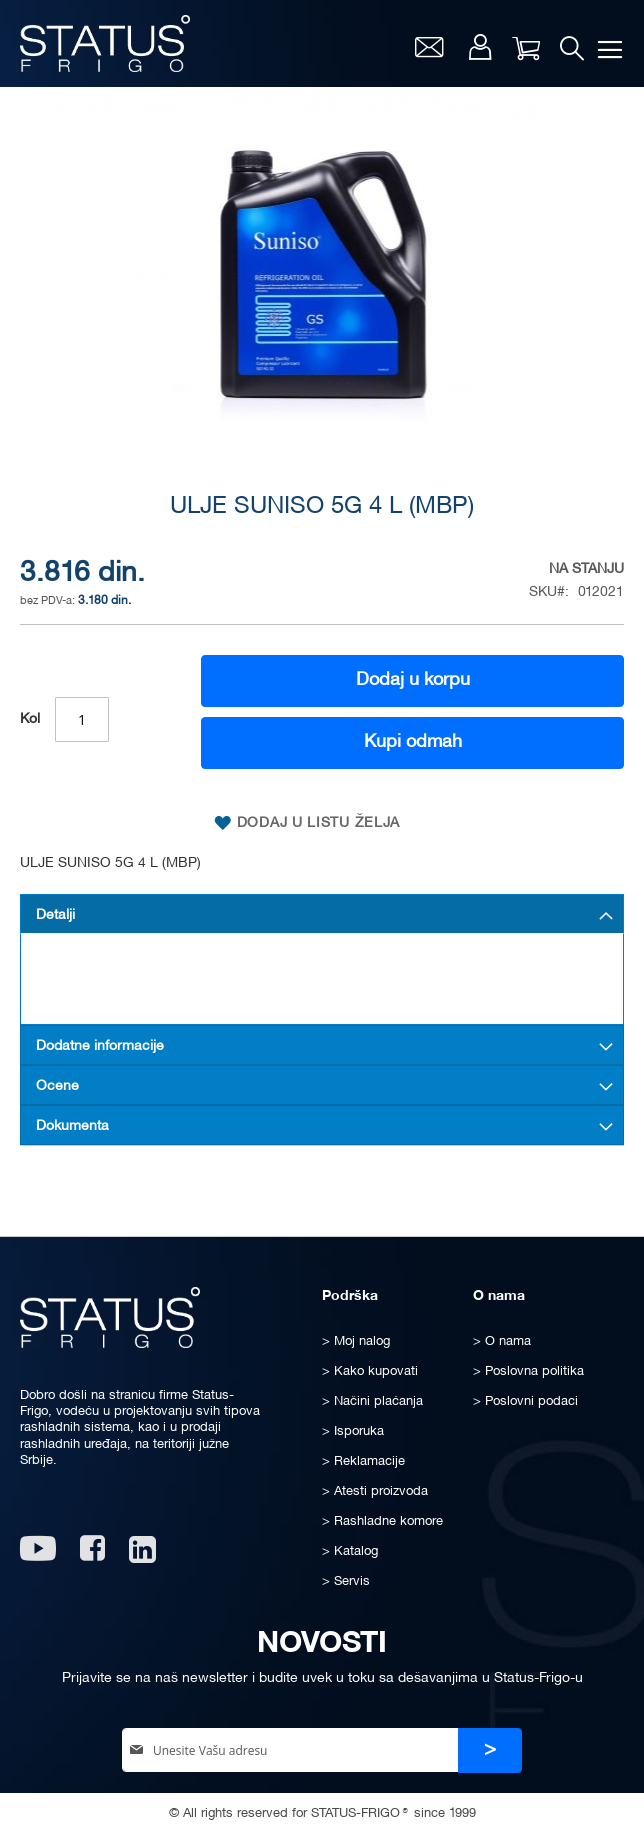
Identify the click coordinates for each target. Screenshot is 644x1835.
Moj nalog (480, 47)
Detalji (55, 915)
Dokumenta (72, 1126)
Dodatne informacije (100, 1046)
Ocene (57, 1086)
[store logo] (105, 43)
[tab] (322, 914)
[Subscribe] (490, 1750)
